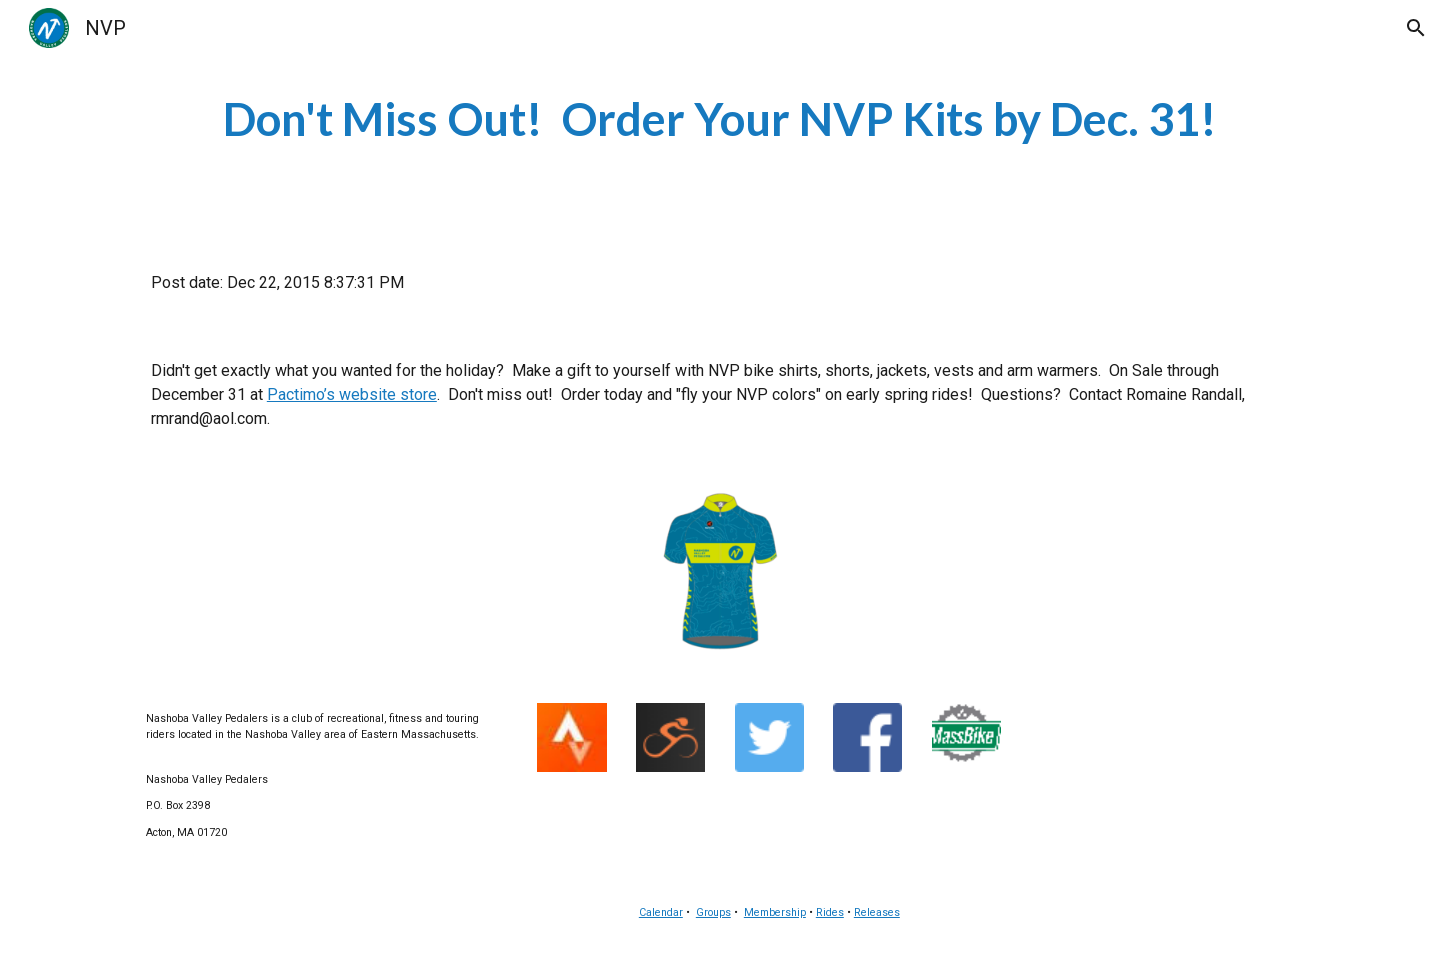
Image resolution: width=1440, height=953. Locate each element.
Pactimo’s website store (352, 394)
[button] (1416, 28)
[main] (720, 119)
